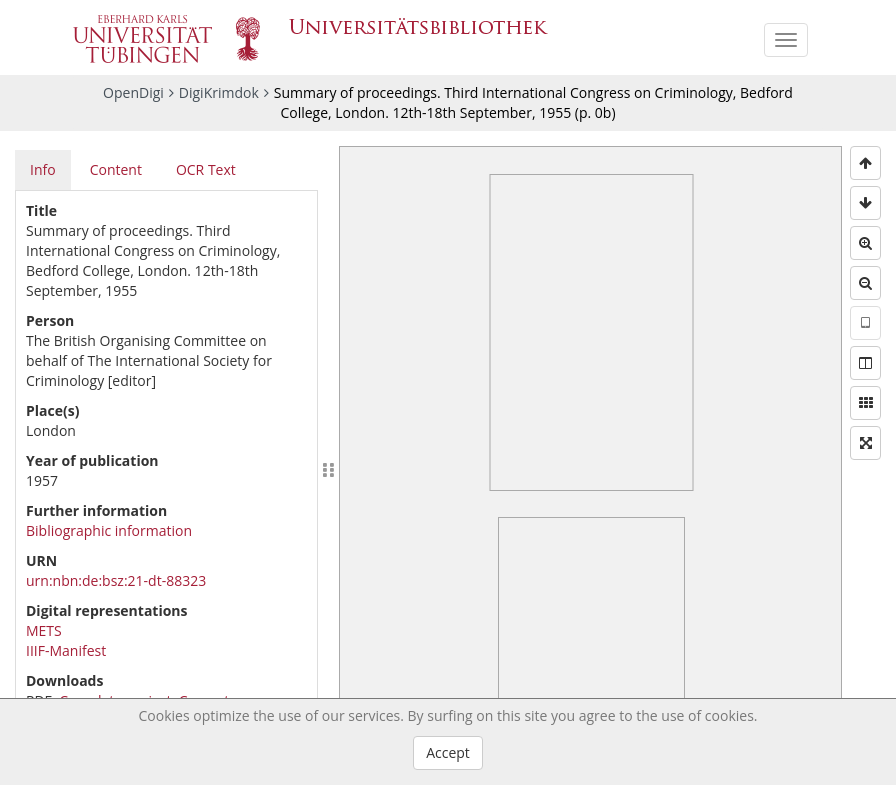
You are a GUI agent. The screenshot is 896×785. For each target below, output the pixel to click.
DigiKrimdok (219, 92)
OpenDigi (133, 92)
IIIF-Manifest (66, 650)
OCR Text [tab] (206, 169)
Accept (448, 752)
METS (44, 630)
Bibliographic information (109, 530)
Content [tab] (116, 169)
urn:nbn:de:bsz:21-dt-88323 (116, 580)
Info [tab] (43, 169)
